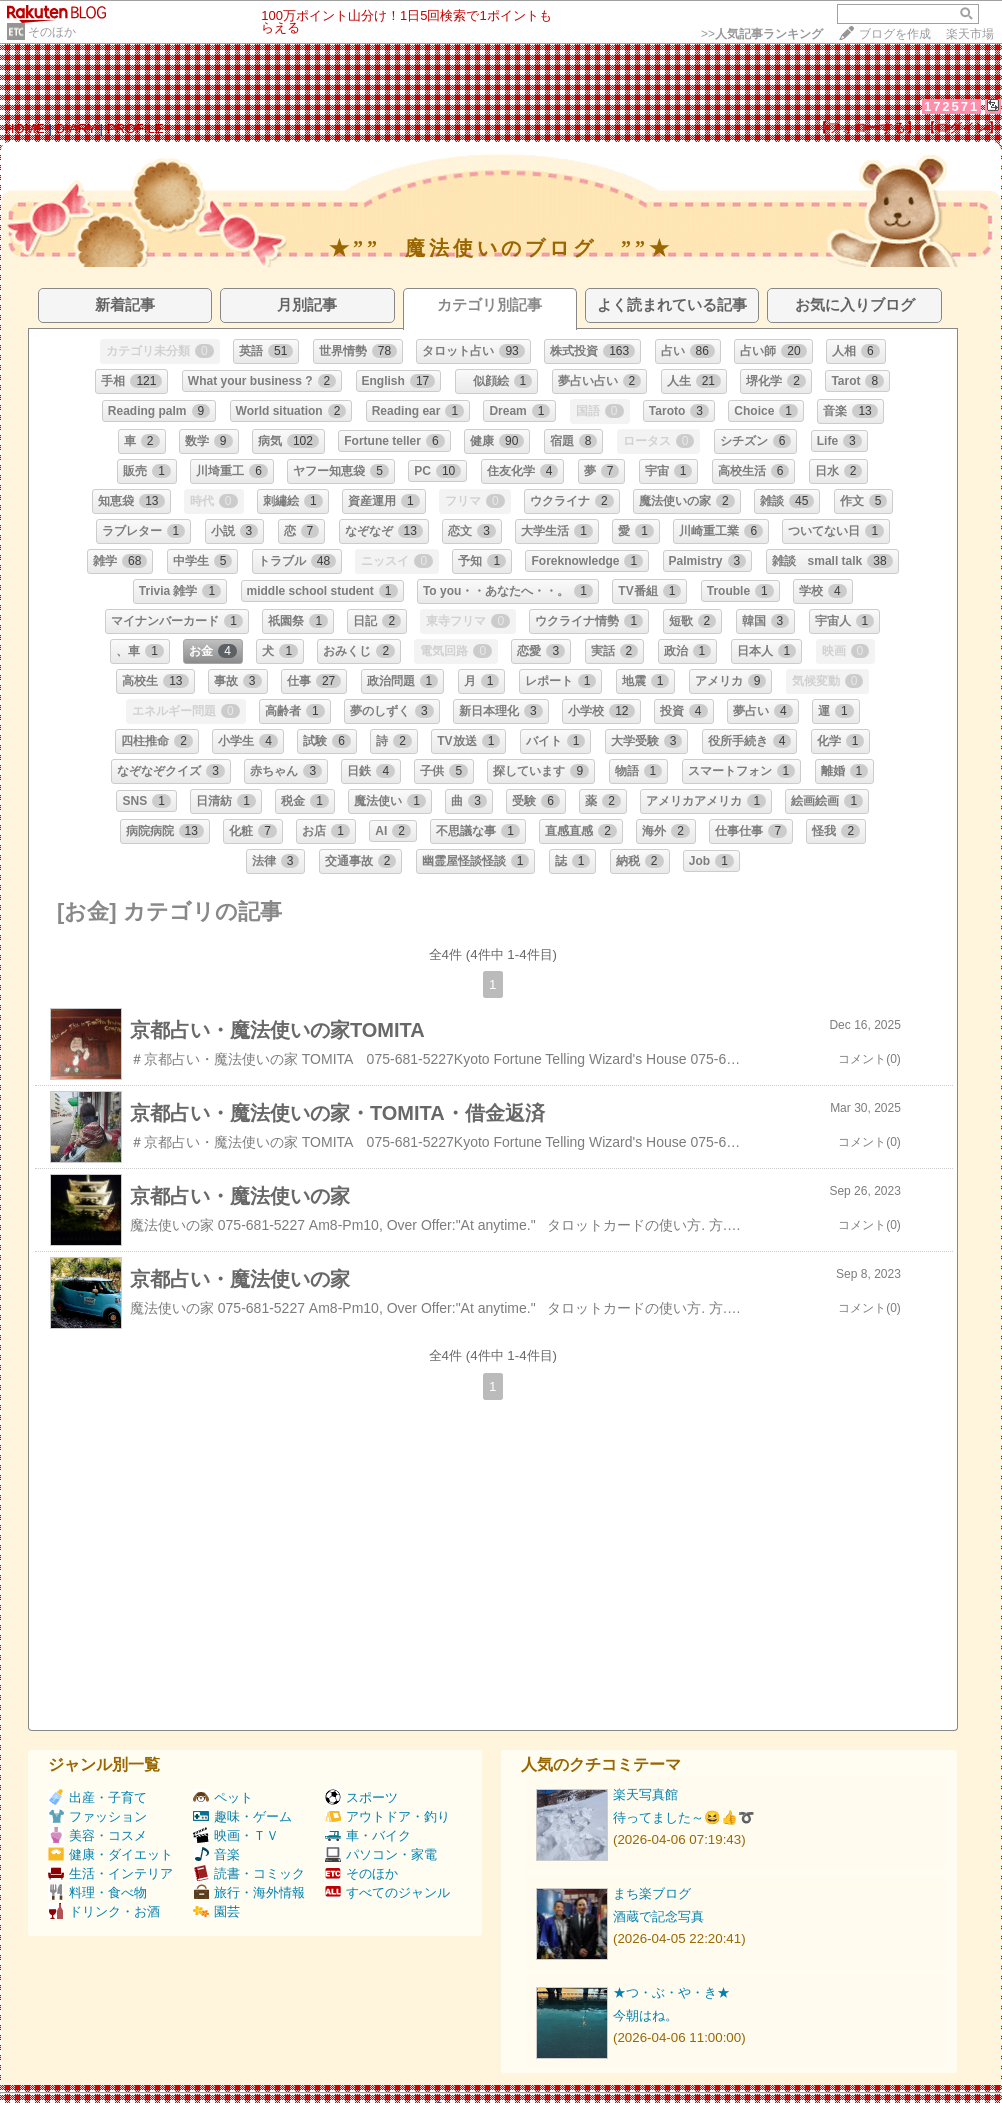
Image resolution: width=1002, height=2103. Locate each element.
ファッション (97, 1816)
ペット (223, 1797)
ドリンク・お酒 (104, 1911)
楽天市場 (970, 34)
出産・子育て (97, 1797)
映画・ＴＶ (236, 1835)
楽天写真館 (645, 1794)
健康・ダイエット (110, 1854)
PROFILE (135, 128)
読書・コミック (249, 1873)
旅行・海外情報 (249, 1892)
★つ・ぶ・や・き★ (671, 1992)
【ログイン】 (962, 127)
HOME (25, 128)
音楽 (216, 1854)
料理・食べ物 (97, 1892)
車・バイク (368, 1835)
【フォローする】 (867, 127)
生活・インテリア (110, 1873)
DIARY (76, 128)
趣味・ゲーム (242, 1816)
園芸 (216, 1911)
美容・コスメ (97, 1835)
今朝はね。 (645, 2015)
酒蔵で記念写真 (658, 1916)
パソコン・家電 (381, 1854)
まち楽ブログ (652, 1893)
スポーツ (361, 1797)
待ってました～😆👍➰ (684, 1817)
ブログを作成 (895, 34)
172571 (951, 106)
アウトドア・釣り (387, 1816)
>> (762, 34)
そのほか (52, 32)
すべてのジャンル (387, 1892)
